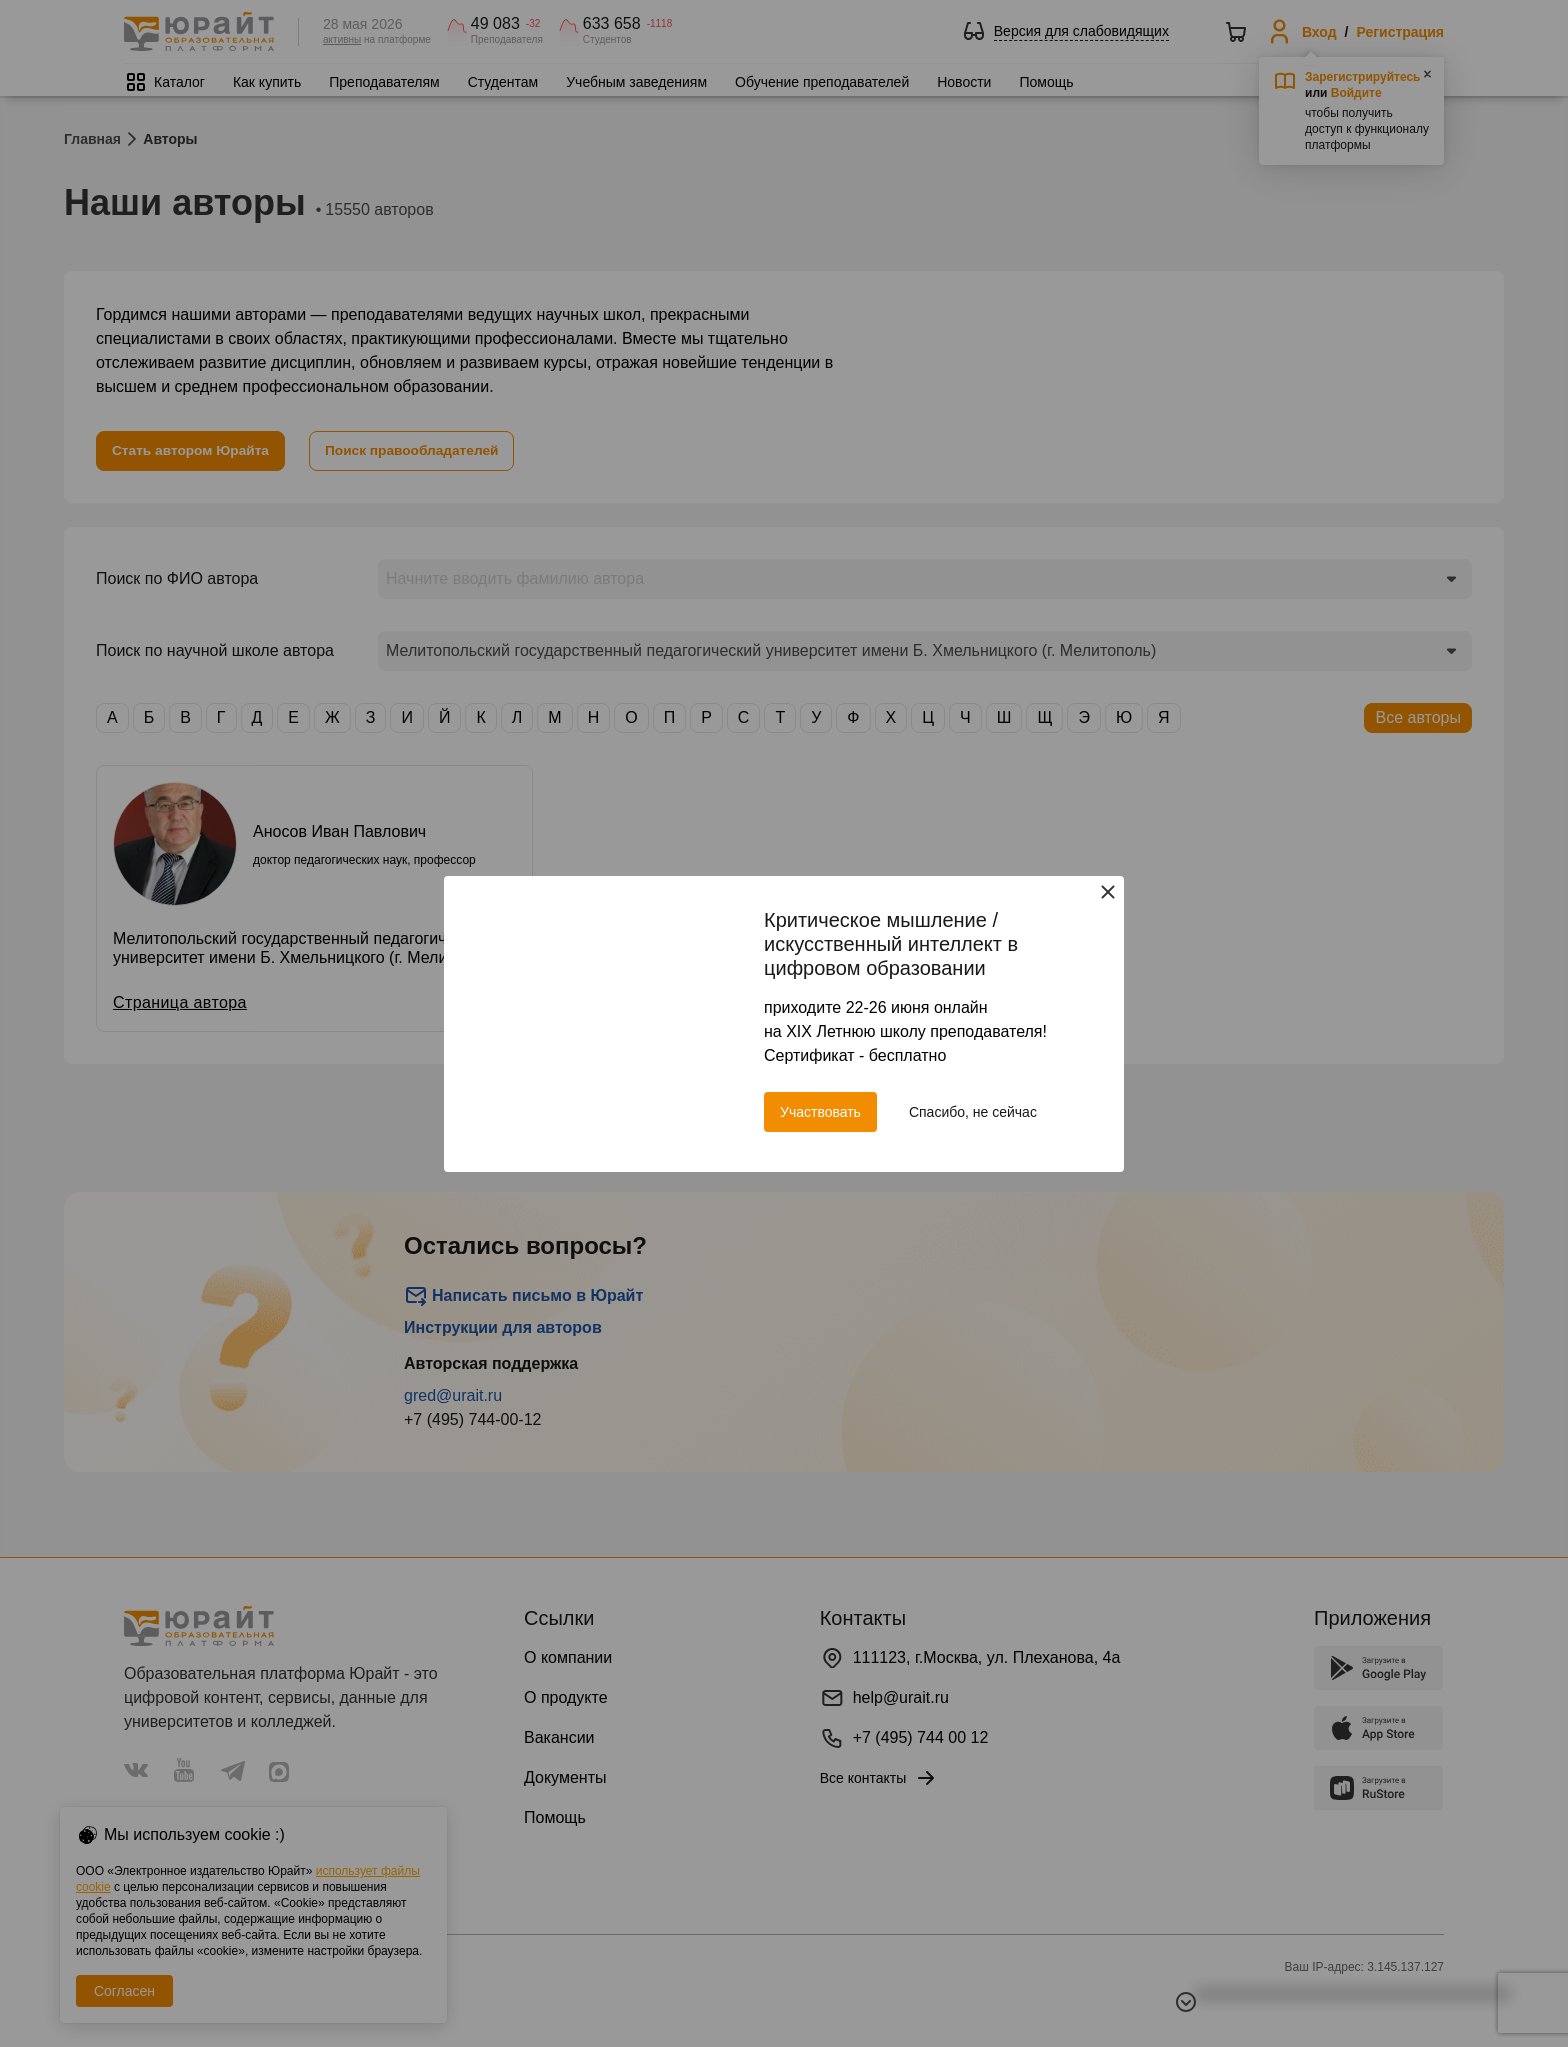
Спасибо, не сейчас (973, 1112)
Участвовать (820, 1112)
